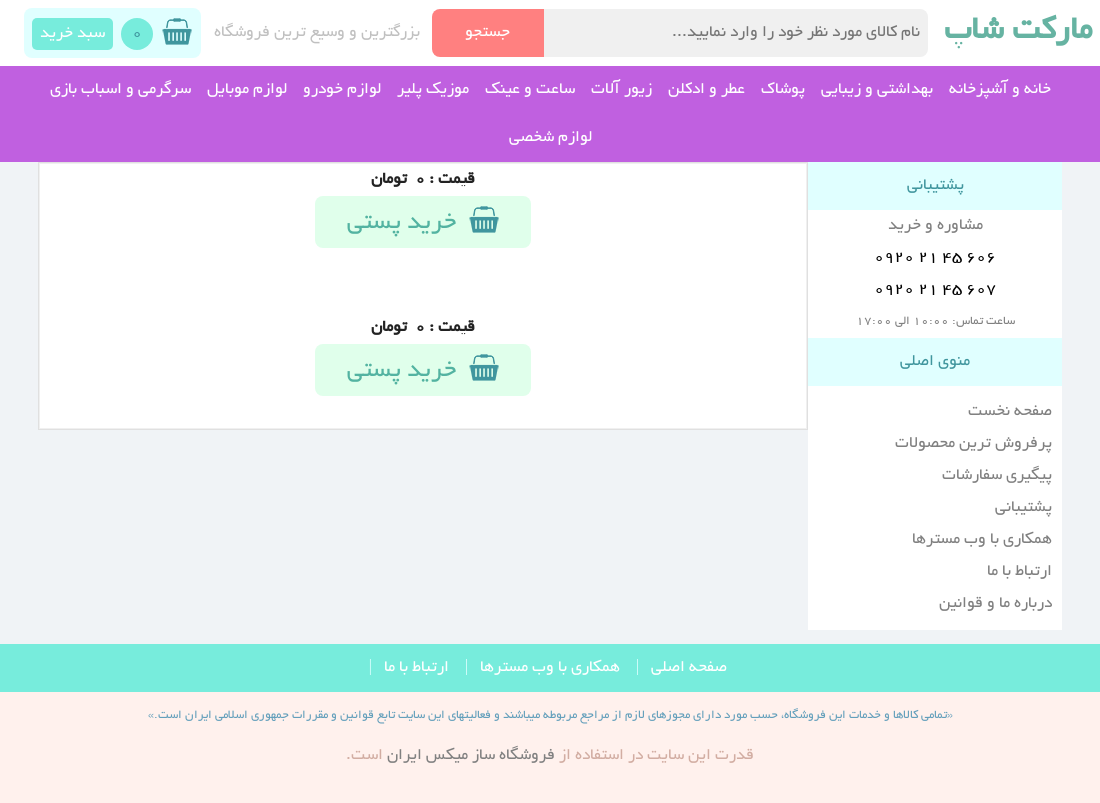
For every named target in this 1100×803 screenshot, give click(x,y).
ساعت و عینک (530, 90)
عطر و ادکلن (706, 90)
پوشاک (783, 90)
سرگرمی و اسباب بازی (120, 90)
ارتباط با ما (1019, 572)
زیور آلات (621, 90)
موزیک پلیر (433, 90)
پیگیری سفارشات (997, 476)
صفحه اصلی (689, 668)
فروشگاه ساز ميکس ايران (471, 756)
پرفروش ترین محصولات (973, 444)
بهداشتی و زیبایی (877, 90)
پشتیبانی (1023, 508)
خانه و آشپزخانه (1000, 90)
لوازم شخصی (550, 138)
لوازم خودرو (342, 90)
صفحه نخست (1010, 412)
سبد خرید (72, 34)
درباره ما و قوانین (995, 604)
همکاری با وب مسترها (982, 540)
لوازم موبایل (247, 90)
